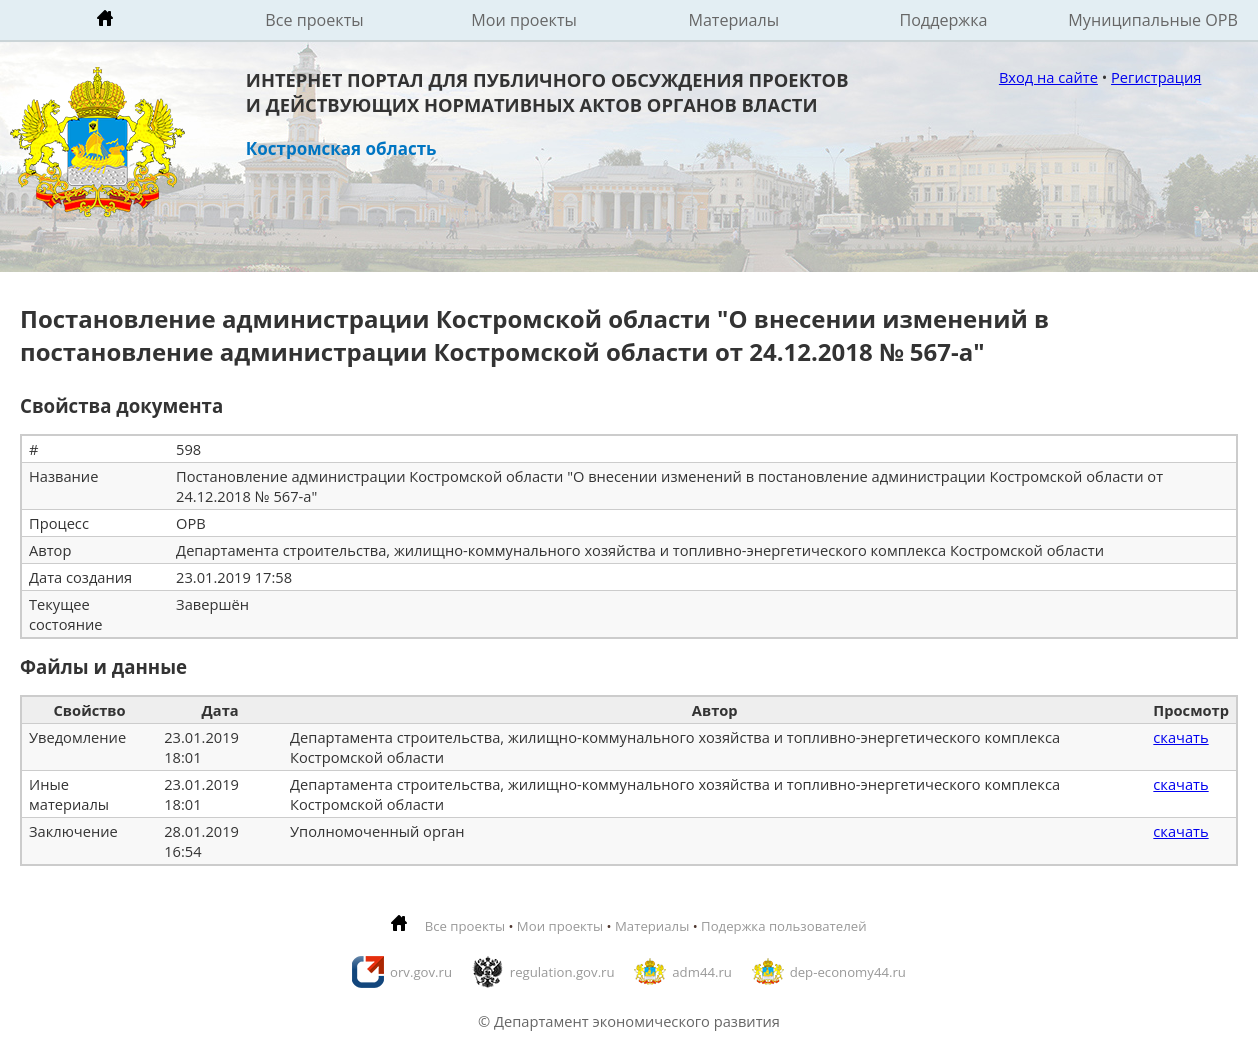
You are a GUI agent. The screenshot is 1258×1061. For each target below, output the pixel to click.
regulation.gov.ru (562, 972)
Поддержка (943, 20)
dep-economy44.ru (848, 972)
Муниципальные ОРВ (1153, 20)
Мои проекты (524, 20)
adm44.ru (702, 972)
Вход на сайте (1048, 77)
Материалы (733, 20)
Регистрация (1156, 77)
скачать (1180, 737)
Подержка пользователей (783, 926)
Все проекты (314, 20)
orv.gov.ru (421, 972)
